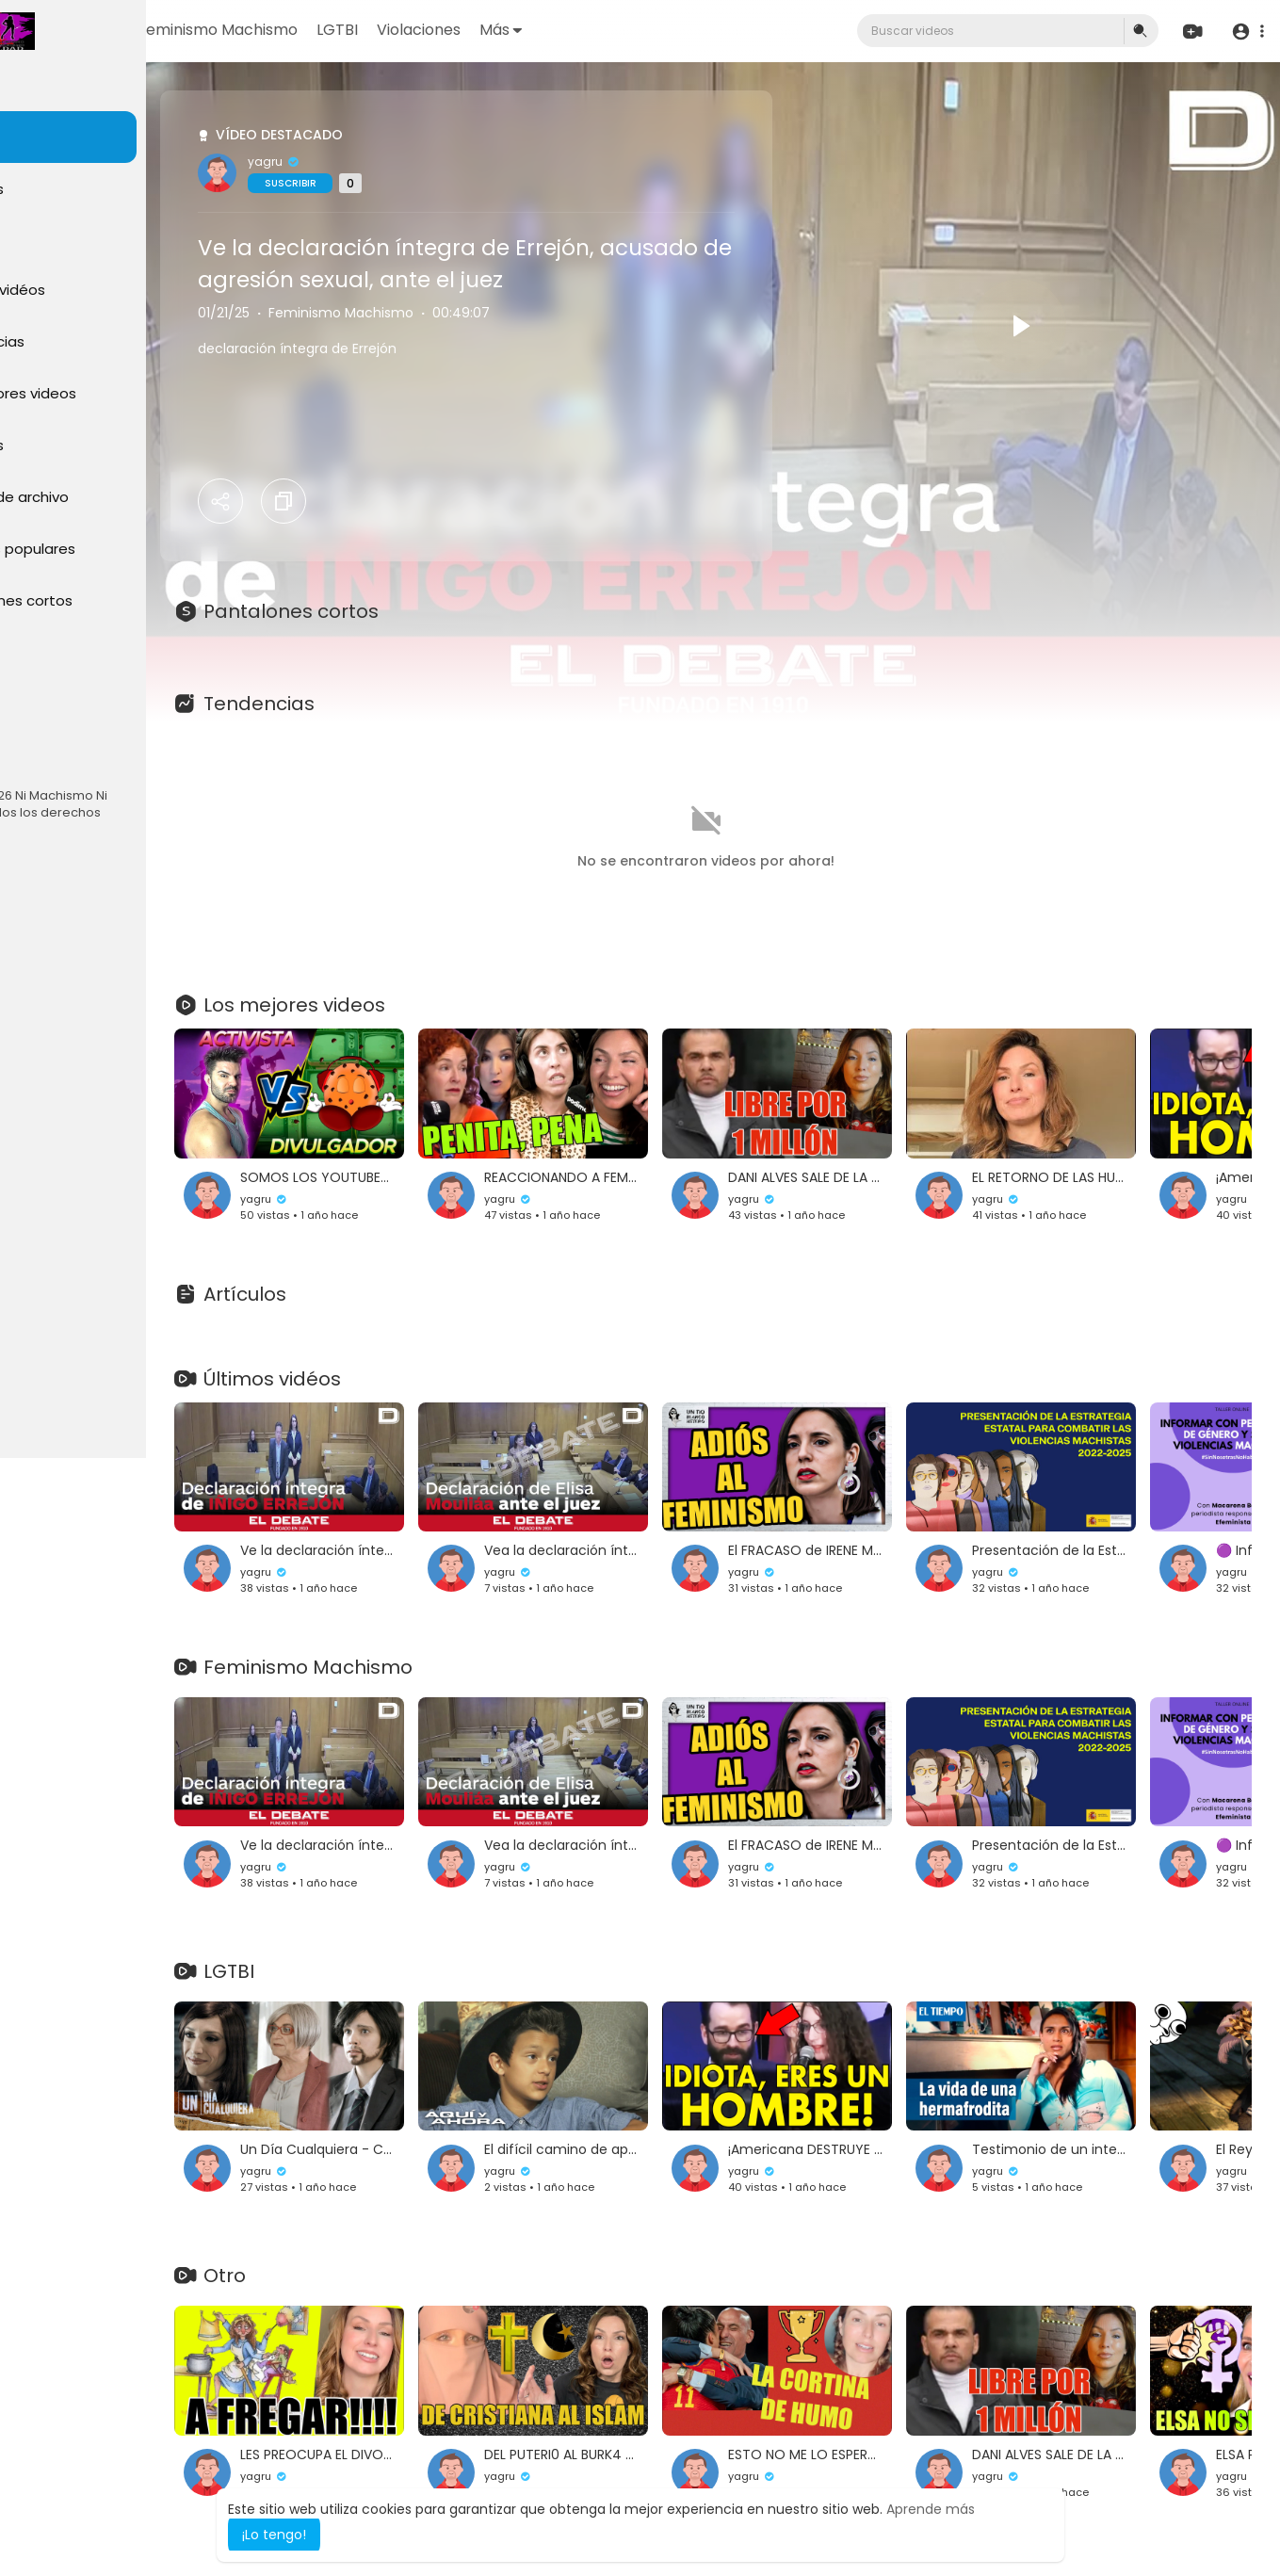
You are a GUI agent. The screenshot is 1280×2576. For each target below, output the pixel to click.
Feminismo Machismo (372, 30)
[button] (1244, 31)
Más (655, 30)
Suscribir (407, 183)
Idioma (45, 759)
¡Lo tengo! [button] (274, 2534)
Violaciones (573, 30)
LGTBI (491, 30)
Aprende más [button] (930, 2509)
